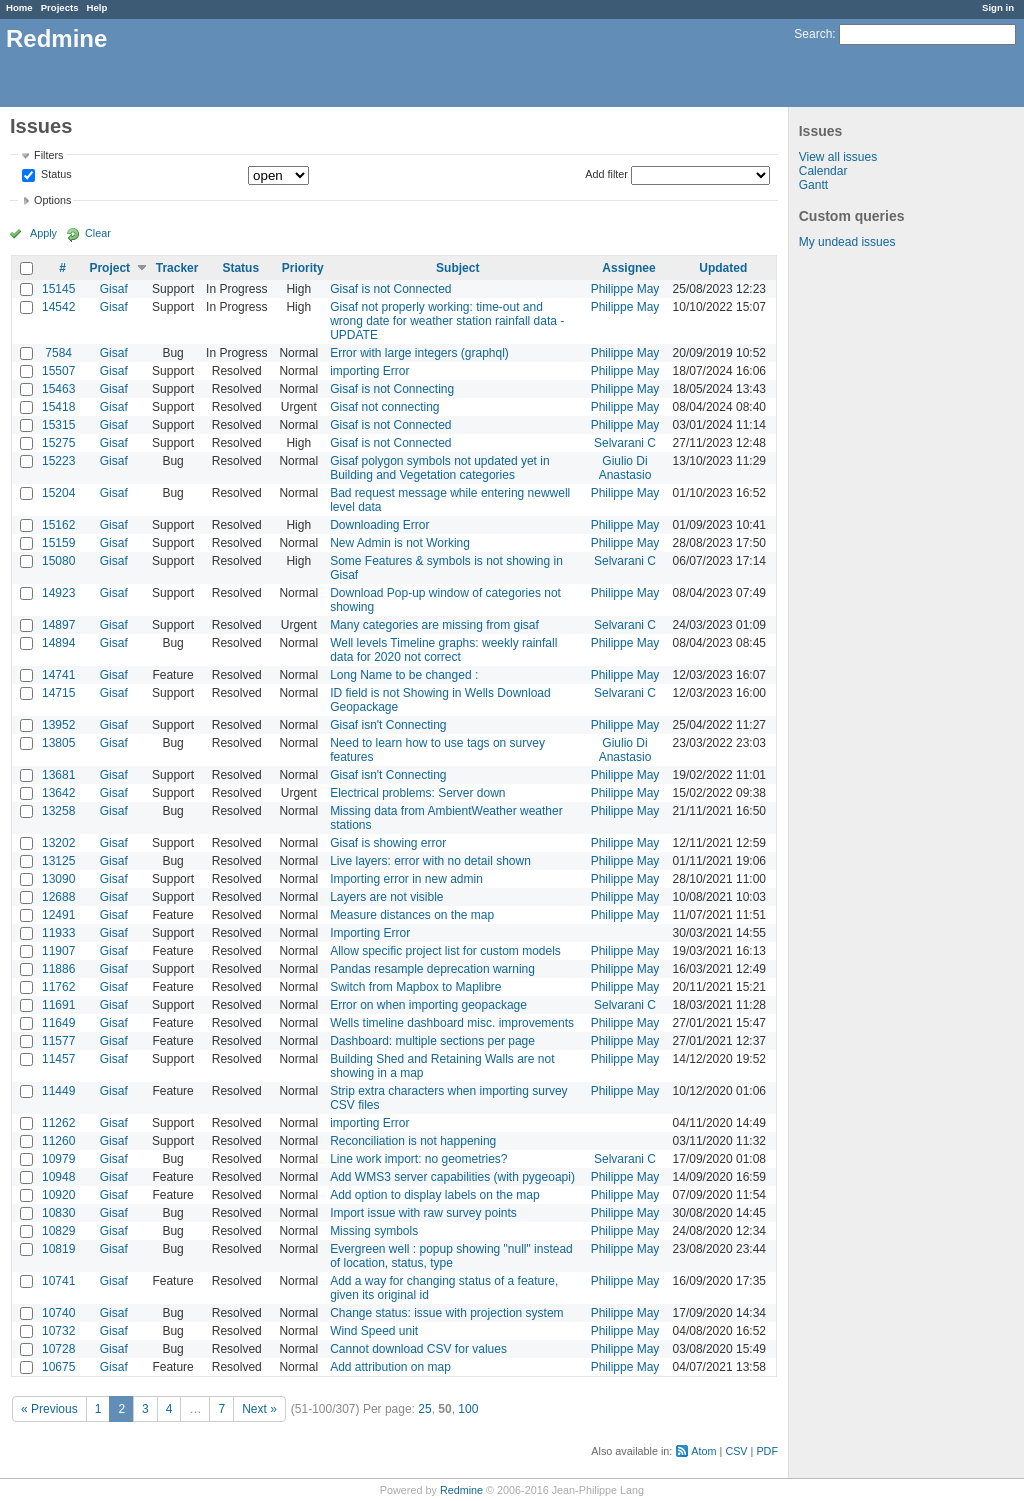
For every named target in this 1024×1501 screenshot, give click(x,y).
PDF (767, 1451)
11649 (58, 1023)
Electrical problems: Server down (417, 793)
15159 (58, 543)
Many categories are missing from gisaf (434, 625)
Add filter (606, 174)
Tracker (177, 268)
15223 (58, 461)
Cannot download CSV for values (418, 1349)
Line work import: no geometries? (418, 1159)
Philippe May (625, 289)
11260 (58, 1141)
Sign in (998, 7)
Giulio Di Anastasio (625, 468)
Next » (259, 1409)
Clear (98, 233)
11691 (58, 1005)
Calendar (823, 171)
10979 (58, 1159)
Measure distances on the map (412, 915)
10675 (58, 1367)
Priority (303, 268)
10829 (58, 1231)
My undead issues (847, 242)
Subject (457, 268)
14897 (58, 625)
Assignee (628, 268)
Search (813, 34)
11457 (58, 1059)
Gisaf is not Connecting (392, 389)
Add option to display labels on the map (434, 1195)
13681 (58, 775)
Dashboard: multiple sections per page (432, 1041)
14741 (58, 675)
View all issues (838, 157)
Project (109, 268)
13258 (58, 811)
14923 (58, 593)
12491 (58, 915)
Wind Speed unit (374, 1331)
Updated (723, 268)
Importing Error (370, 933)
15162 (58, 525)
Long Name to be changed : (404, 675)
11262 (58, 1123)
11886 (58, 969)
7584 (58, 353)
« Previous (49, 1409)
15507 (58, 371)
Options (52, 200)
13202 (58, 843)
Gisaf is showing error (388, 843)
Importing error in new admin (406, 879)
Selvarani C (625, 443)
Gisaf (114, 289)
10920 (58, 1195)
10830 (58, 1213)
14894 (58, 643)
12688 (58, 897)
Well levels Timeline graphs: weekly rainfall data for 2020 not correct (443, 650)
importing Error (369, 371)
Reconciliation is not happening (413, 1141)
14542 (58, 307)
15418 (58, 407)
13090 (58, 879)
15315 (58, 425)
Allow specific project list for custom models (445, 951)
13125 (58, 861)
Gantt (813, 185)
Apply (43, 233)
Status (55, 175)
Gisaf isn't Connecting (388, 725)
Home (19, 7)
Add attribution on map (390, 1367)
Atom (703, 1451)
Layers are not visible (386, 897)
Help (97, 7)
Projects (60, 7)
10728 (58, 1349)
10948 (58, 1177)
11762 (58, 987)
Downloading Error (379, 525)
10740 (58, 1313)
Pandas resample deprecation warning (432, 969)
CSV (736, 1451)
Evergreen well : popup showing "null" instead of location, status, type (451, 1256)
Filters (48, 155)
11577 (58, 1041)
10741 (58, 1281)
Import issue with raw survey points (423, 1213)
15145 (58, 289)
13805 (58, 743)
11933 (58, 933)
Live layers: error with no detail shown (430, 861)
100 (468, 1409)
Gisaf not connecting (384, 407)
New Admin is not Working (400, 543)
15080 (58, 561)
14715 (58, 693)
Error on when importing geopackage (428, 1005)
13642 (58, 793)
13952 (58, 725)
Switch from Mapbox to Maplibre (415, 987)
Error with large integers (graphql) (419, 353)
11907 (58, 951)
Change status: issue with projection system (446, 1313)
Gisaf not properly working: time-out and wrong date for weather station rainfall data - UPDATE (447, 321)
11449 (58, 1091)
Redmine (461, 1490)
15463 (58, 389)
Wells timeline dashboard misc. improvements (452, 1023)
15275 (58, 443)
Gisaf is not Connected (390, 289)
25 (424, 1409)
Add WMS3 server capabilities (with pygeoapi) (452, 1177)
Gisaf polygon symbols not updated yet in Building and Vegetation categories (439, 468)
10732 (58, 1331)
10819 (58, 1249)
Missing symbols (374, 1231)
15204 (58, 493)
